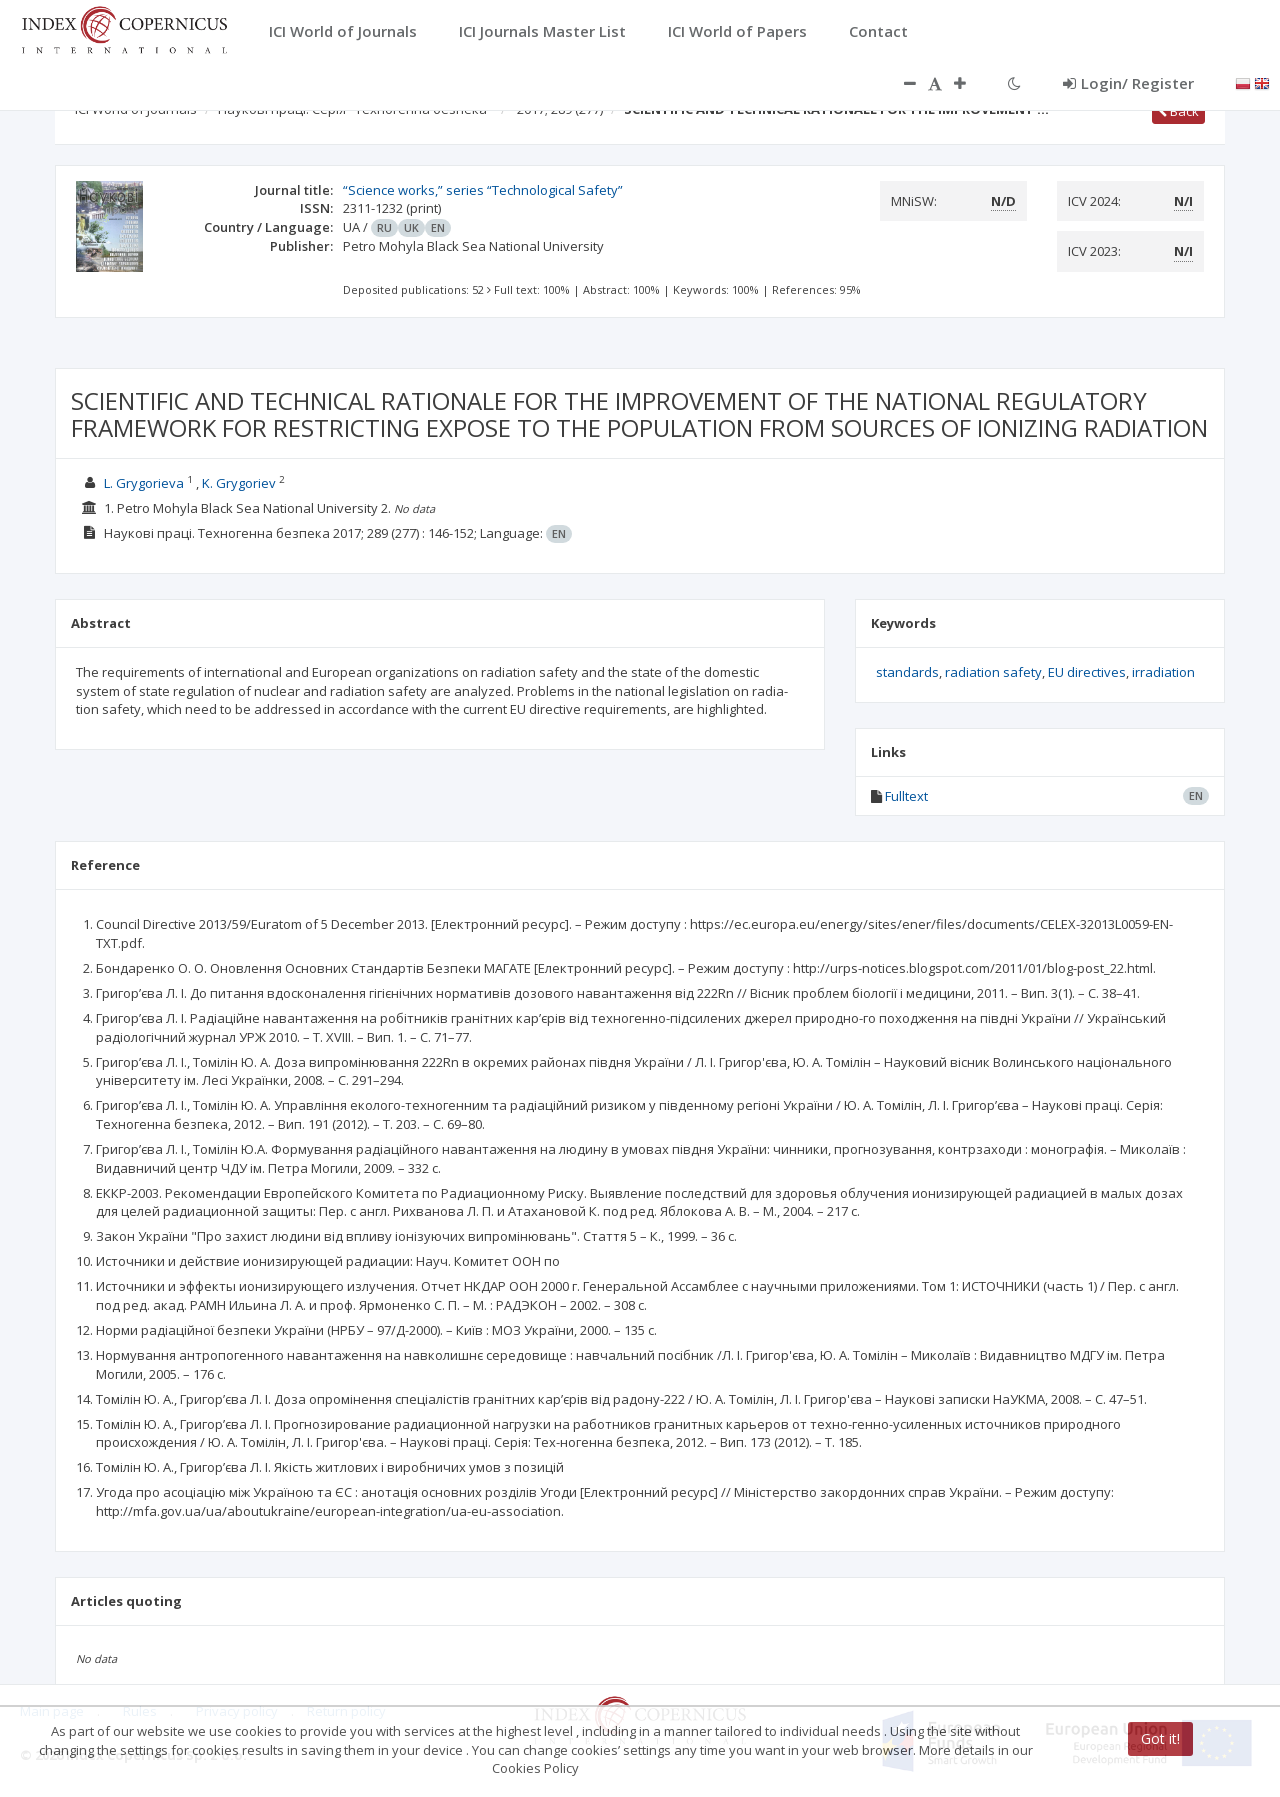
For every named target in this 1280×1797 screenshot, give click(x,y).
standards (907, 672)
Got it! (1160, 1738)
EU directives (1087, 672)
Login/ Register (1128, 83)
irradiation (1163, 672)
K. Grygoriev (239, 483)
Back (1178, 111)
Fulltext (906, 796)
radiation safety (993, 672)
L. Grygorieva (144, 483)
